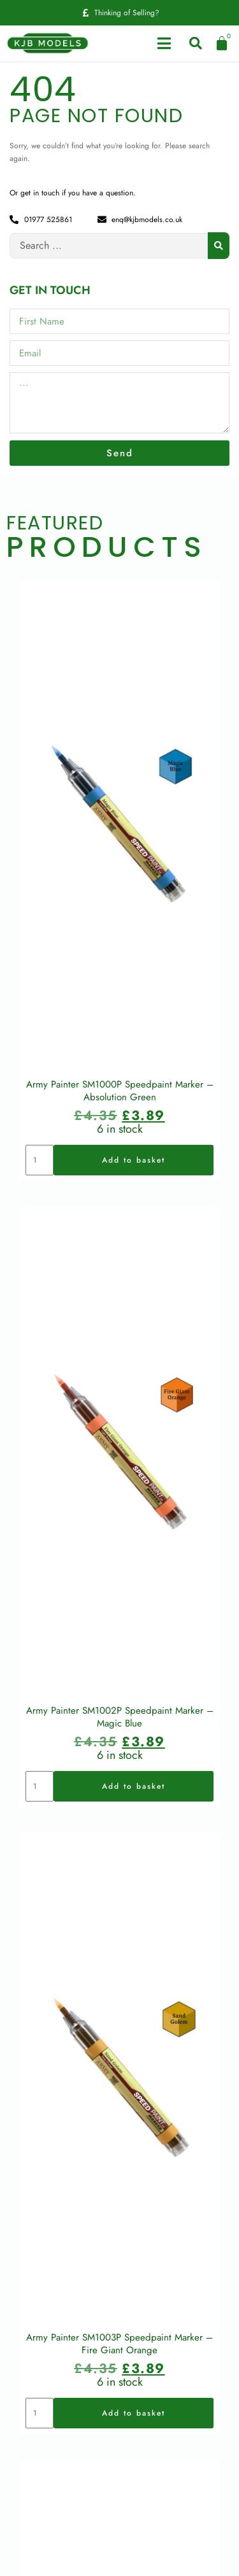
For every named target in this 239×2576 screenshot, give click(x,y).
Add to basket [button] (133, 1156)
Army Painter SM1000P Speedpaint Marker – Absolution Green (120, 1087)
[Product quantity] (39, 1156)
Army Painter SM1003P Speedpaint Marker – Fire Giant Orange (119, 2333)
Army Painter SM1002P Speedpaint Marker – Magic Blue (120, 1710)
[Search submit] (218, 245)
